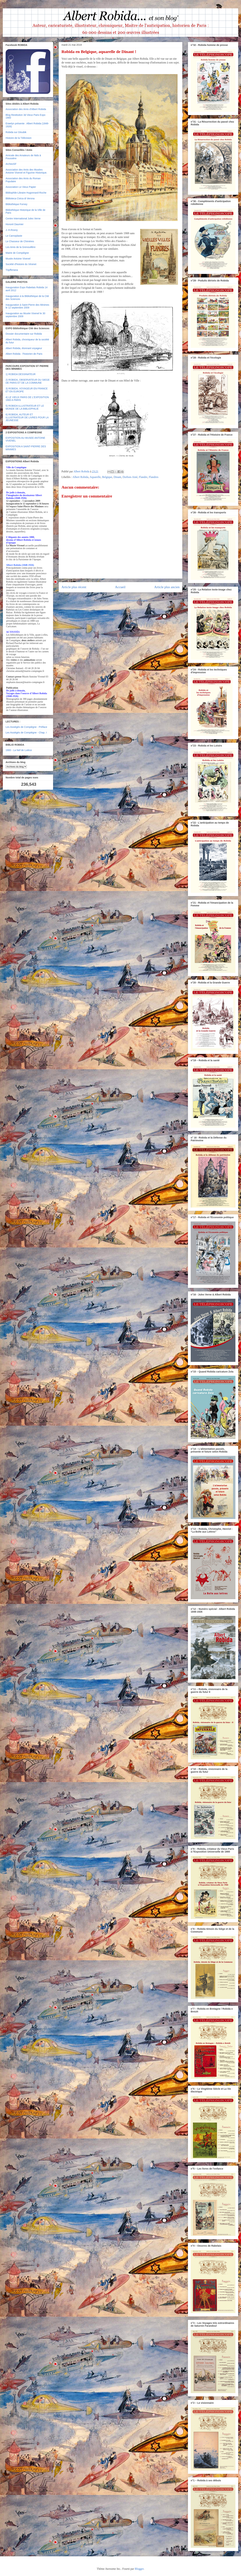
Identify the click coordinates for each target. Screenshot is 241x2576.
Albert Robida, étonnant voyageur (24, 348)
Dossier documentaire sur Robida (24, 333)
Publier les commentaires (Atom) (128, 600)
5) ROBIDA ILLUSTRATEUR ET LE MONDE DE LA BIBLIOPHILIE (25, 407)
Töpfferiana (12, 270)
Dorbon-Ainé (130, 477)
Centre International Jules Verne (23, 218)
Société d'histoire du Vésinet (21, 264)
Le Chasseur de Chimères (20, 241)
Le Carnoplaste (14, 235)
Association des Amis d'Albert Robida (26, 109)
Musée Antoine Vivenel (18, 258)
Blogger (139, 2568)
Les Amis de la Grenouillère (20, 247)
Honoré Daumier (15, 224)
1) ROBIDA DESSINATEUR (21, 374)
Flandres (153, 477)
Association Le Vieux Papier (21, 187)
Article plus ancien (167, 587)
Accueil (120, 587)
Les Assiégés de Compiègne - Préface (26, 727)
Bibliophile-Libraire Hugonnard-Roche (26, 192)
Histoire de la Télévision (18, 138)
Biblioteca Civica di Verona (20, 198)
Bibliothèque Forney (16, 204)
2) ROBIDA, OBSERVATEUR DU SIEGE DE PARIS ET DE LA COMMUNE (28, 381)
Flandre (143, 477)
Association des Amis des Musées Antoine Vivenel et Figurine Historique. (26, 171)
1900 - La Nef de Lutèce (19, 750)
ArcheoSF (11, 164)
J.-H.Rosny (12, 230)
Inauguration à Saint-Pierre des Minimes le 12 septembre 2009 (27, 306)
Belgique (107, 477)
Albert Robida (80, 477)
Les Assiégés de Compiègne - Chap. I (26, 732)
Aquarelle (95, 477)
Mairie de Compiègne (17, 252)
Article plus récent (73, 587)
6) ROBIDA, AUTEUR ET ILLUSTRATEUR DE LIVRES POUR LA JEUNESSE (27, 417)
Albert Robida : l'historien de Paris (24, 353)
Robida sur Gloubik (16, 132)
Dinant (117, 477)
